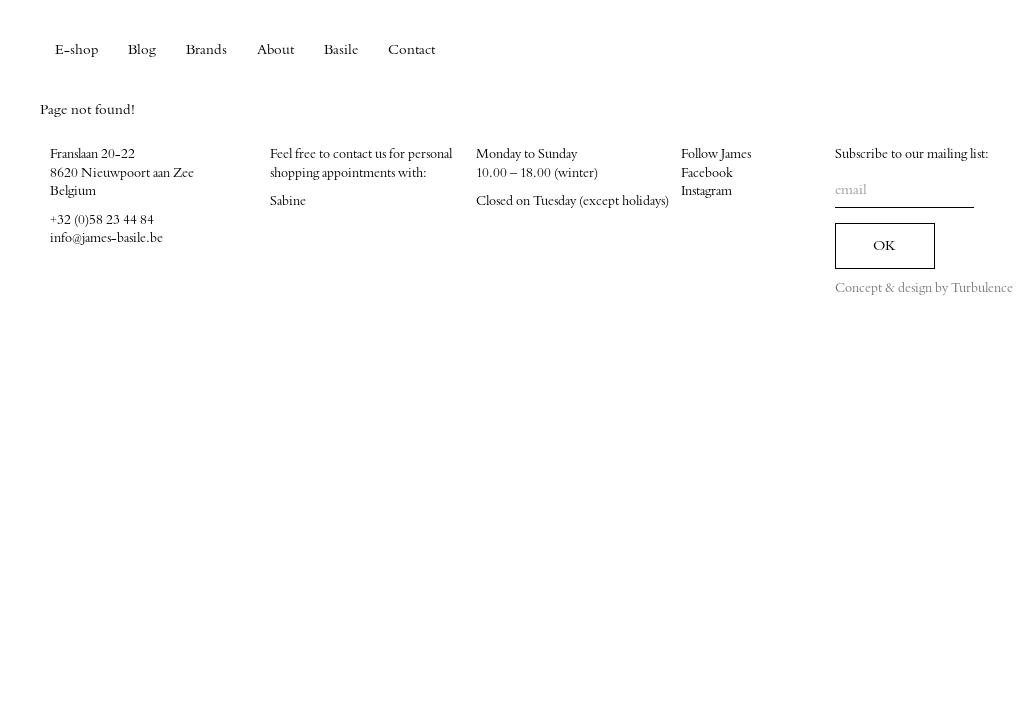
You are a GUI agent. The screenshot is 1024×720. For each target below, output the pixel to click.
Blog (142, 50)
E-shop (76, 50)
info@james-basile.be (106, 238)
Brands (206, 50)
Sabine (288, 201)
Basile (341, 50)
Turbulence (982, 288)
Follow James (716, 154)
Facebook (707, 173)
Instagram (706, 191)
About (275, 50)
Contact (411, 50)
